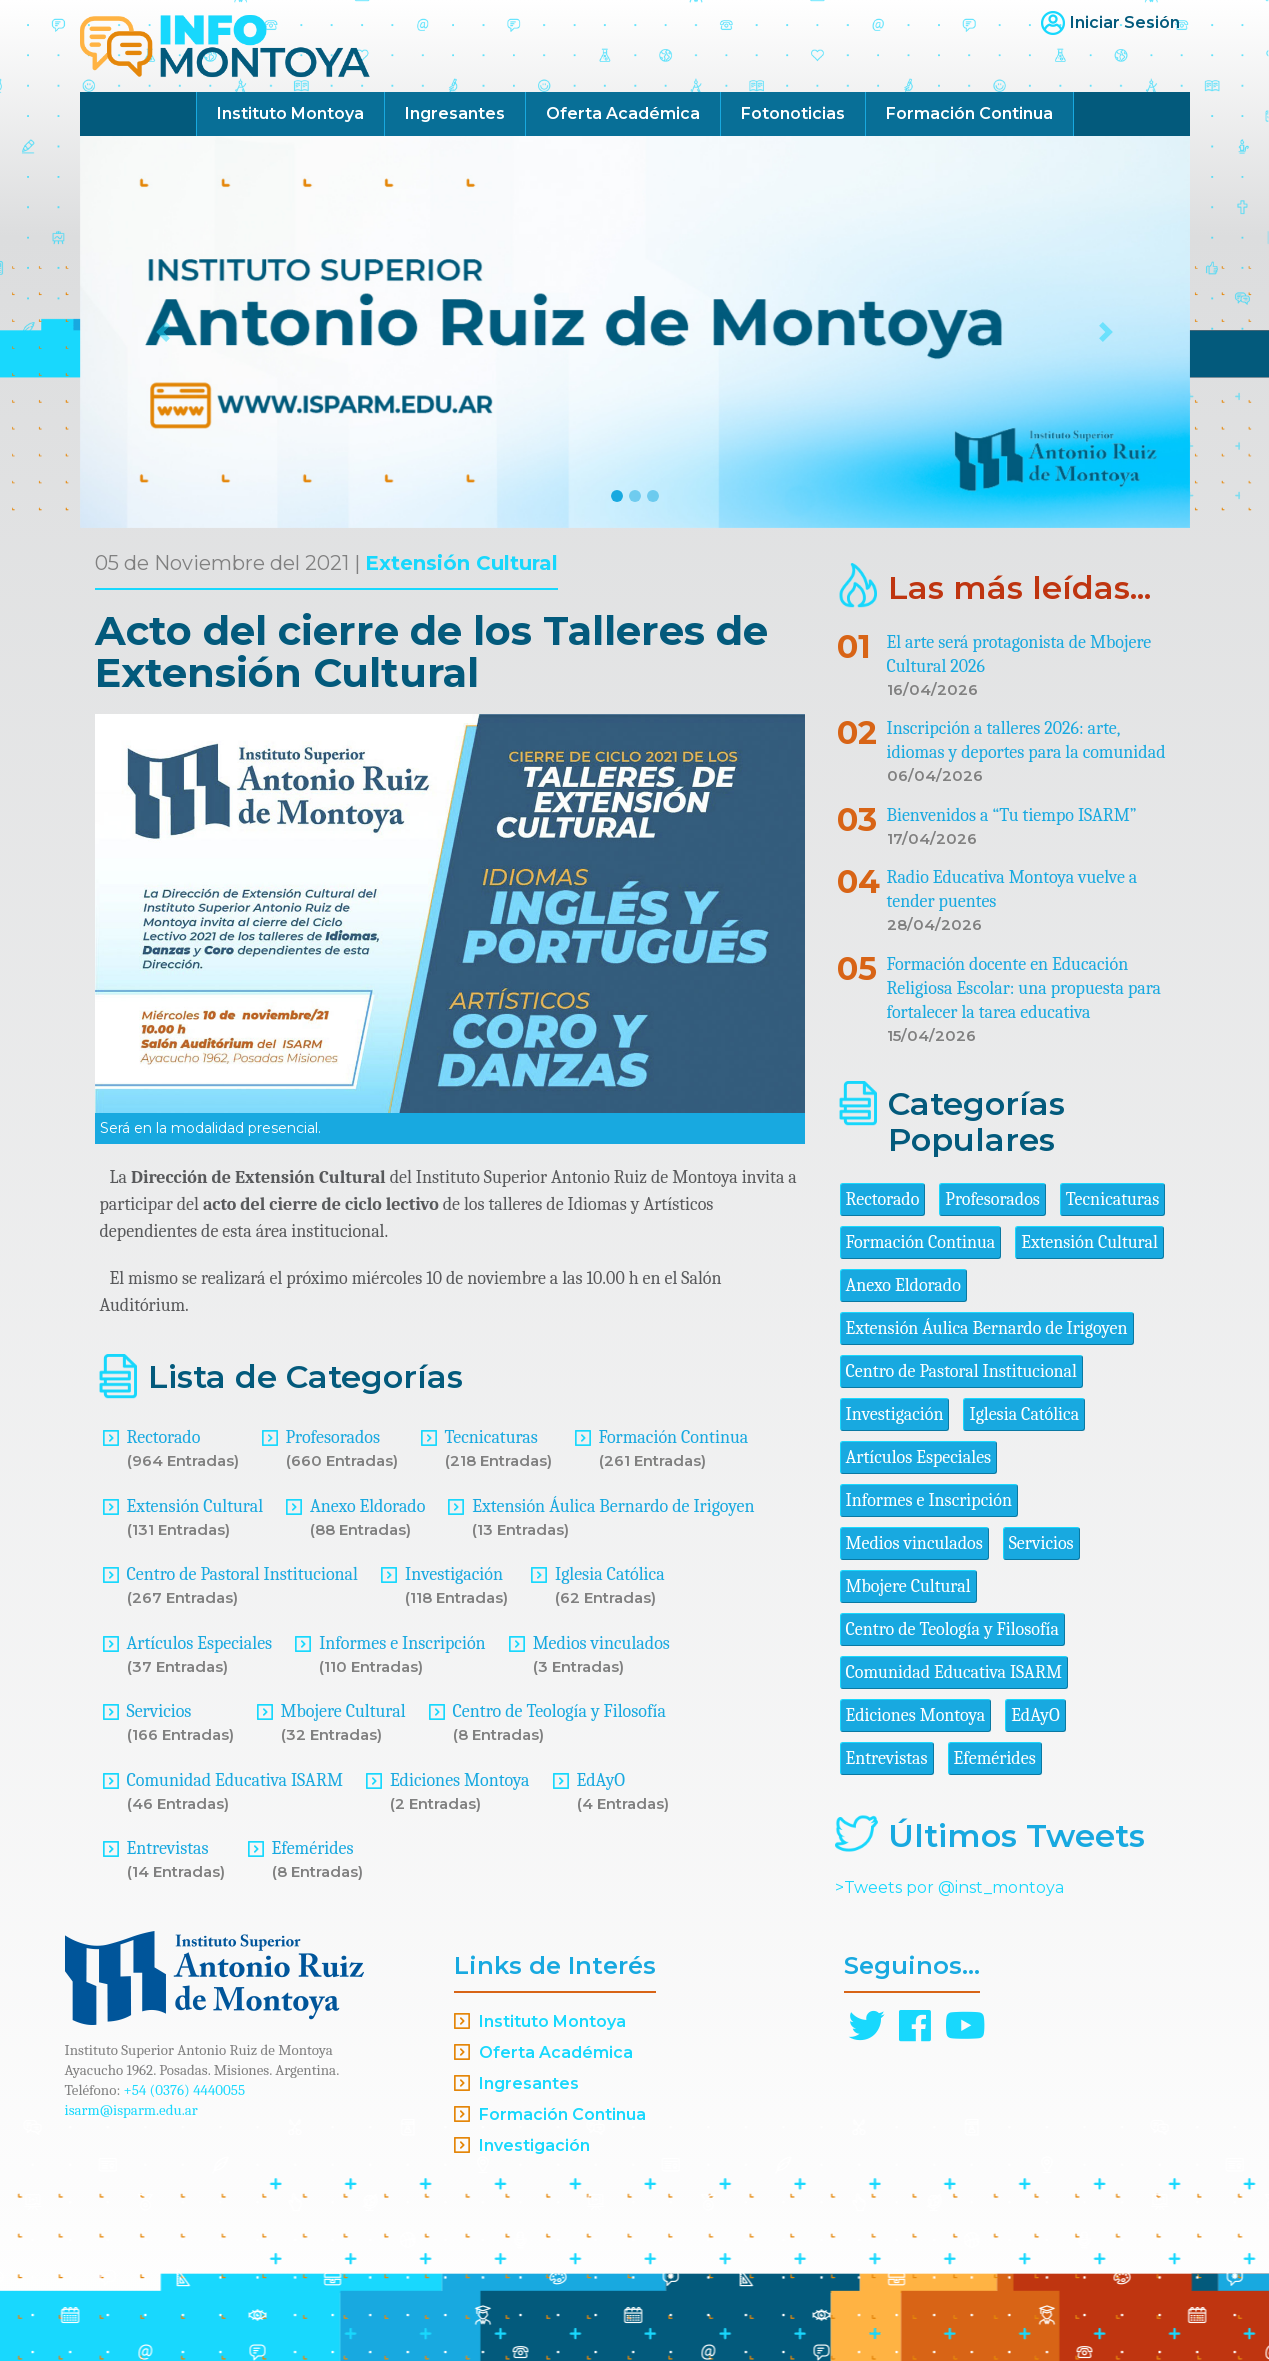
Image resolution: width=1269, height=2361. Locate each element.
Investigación (454, 1574)
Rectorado (164, 1437)
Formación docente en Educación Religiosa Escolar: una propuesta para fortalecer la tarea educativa (1024, 988)
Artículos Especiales (200, 1643)
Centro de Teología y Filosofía (560, 1711)
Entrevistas (168, 1848)
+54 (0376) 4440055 (185, 2090)
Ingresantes (455, 113)
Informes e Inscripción (402, 1643)
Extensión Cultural (461, 563)
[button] (163, 332)
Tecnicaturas (491, 1437)
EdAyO (601, 1780)
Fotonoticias (793, 113)
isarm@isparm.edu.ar (131, 2110)
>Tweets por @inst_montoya (949, 1887)
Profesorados (333, 1437)
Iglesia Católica (610, 1574)
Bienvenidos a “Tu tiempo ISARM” (1012, 815)
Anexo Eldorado (367, 1506)
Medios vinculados (601, 1643)
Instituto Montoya (290, 113)
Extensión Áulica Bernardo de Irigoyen (613, 1506)
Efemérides (313, 1848)
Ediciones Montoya (460, 1780)
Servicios (159, 1711)
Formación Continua (969, 113)
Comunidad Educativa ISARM (235, 1780)
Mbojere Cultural (343, 1711)
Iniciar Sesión (1125, 22)
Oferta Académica (623, 113)
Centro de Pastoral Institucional (242, 1574)
